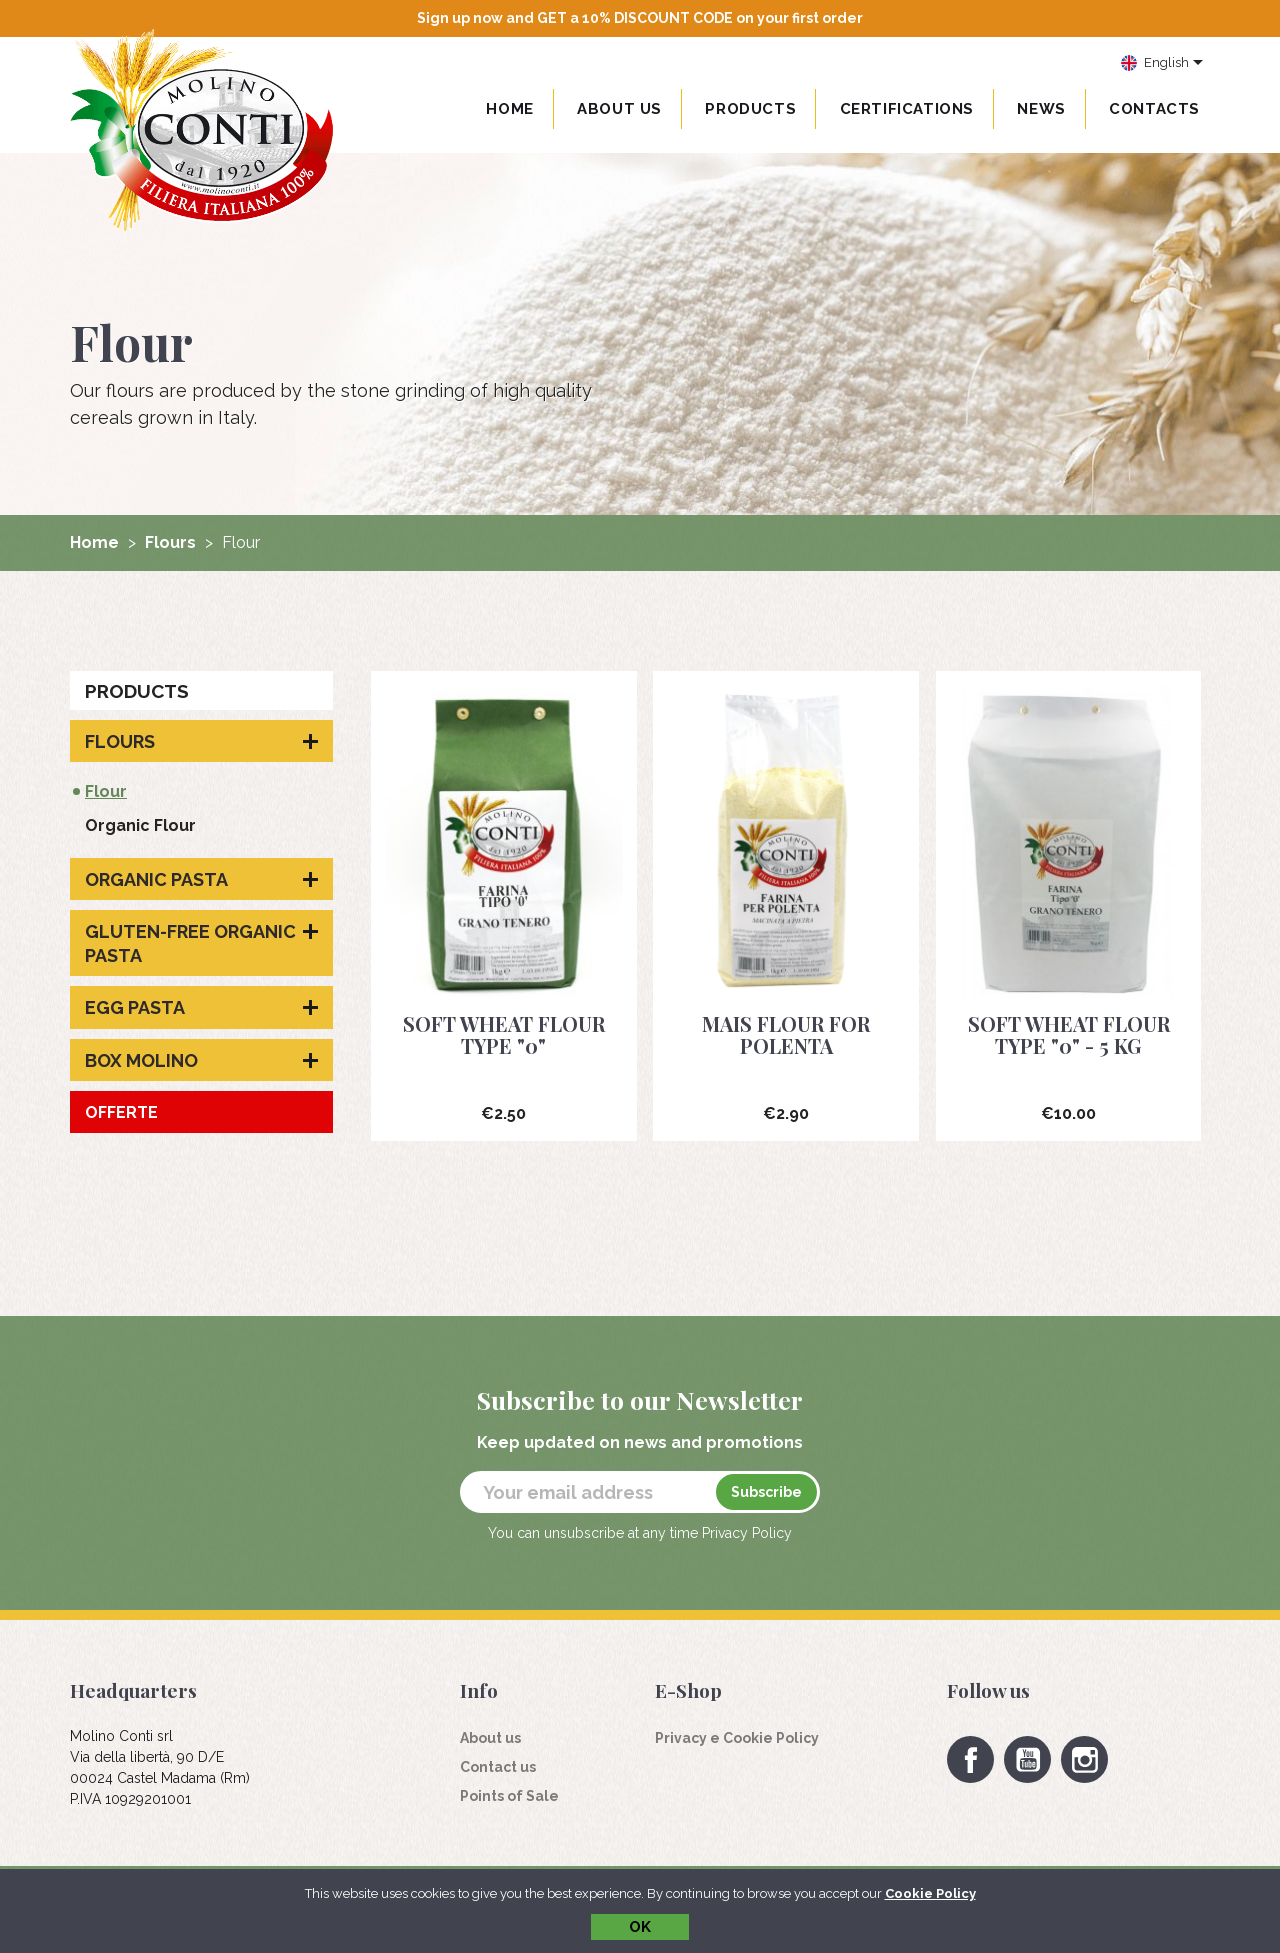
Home (509, 109)
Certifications (907, 109)
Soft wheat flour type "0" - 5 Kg (1069, 1034)
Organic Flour (140, 825)
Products (137, 691)
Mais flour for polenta (786, 1034)
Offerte (121, 1112)
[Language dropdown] (1162, 64)
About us (619, 109)
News (1041, 109)
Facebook (970, 1759)
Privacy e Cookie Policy (737, 1738)
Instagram (1084, 1759)
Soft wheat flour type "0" (504, 1034)
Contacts (1154, 109)
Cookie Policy (930, 1893)
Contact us (498, 1767)
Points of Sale (509, 1796)
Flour (106, 791)
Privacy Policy (747, 1533)
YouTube (1027, 1759)
